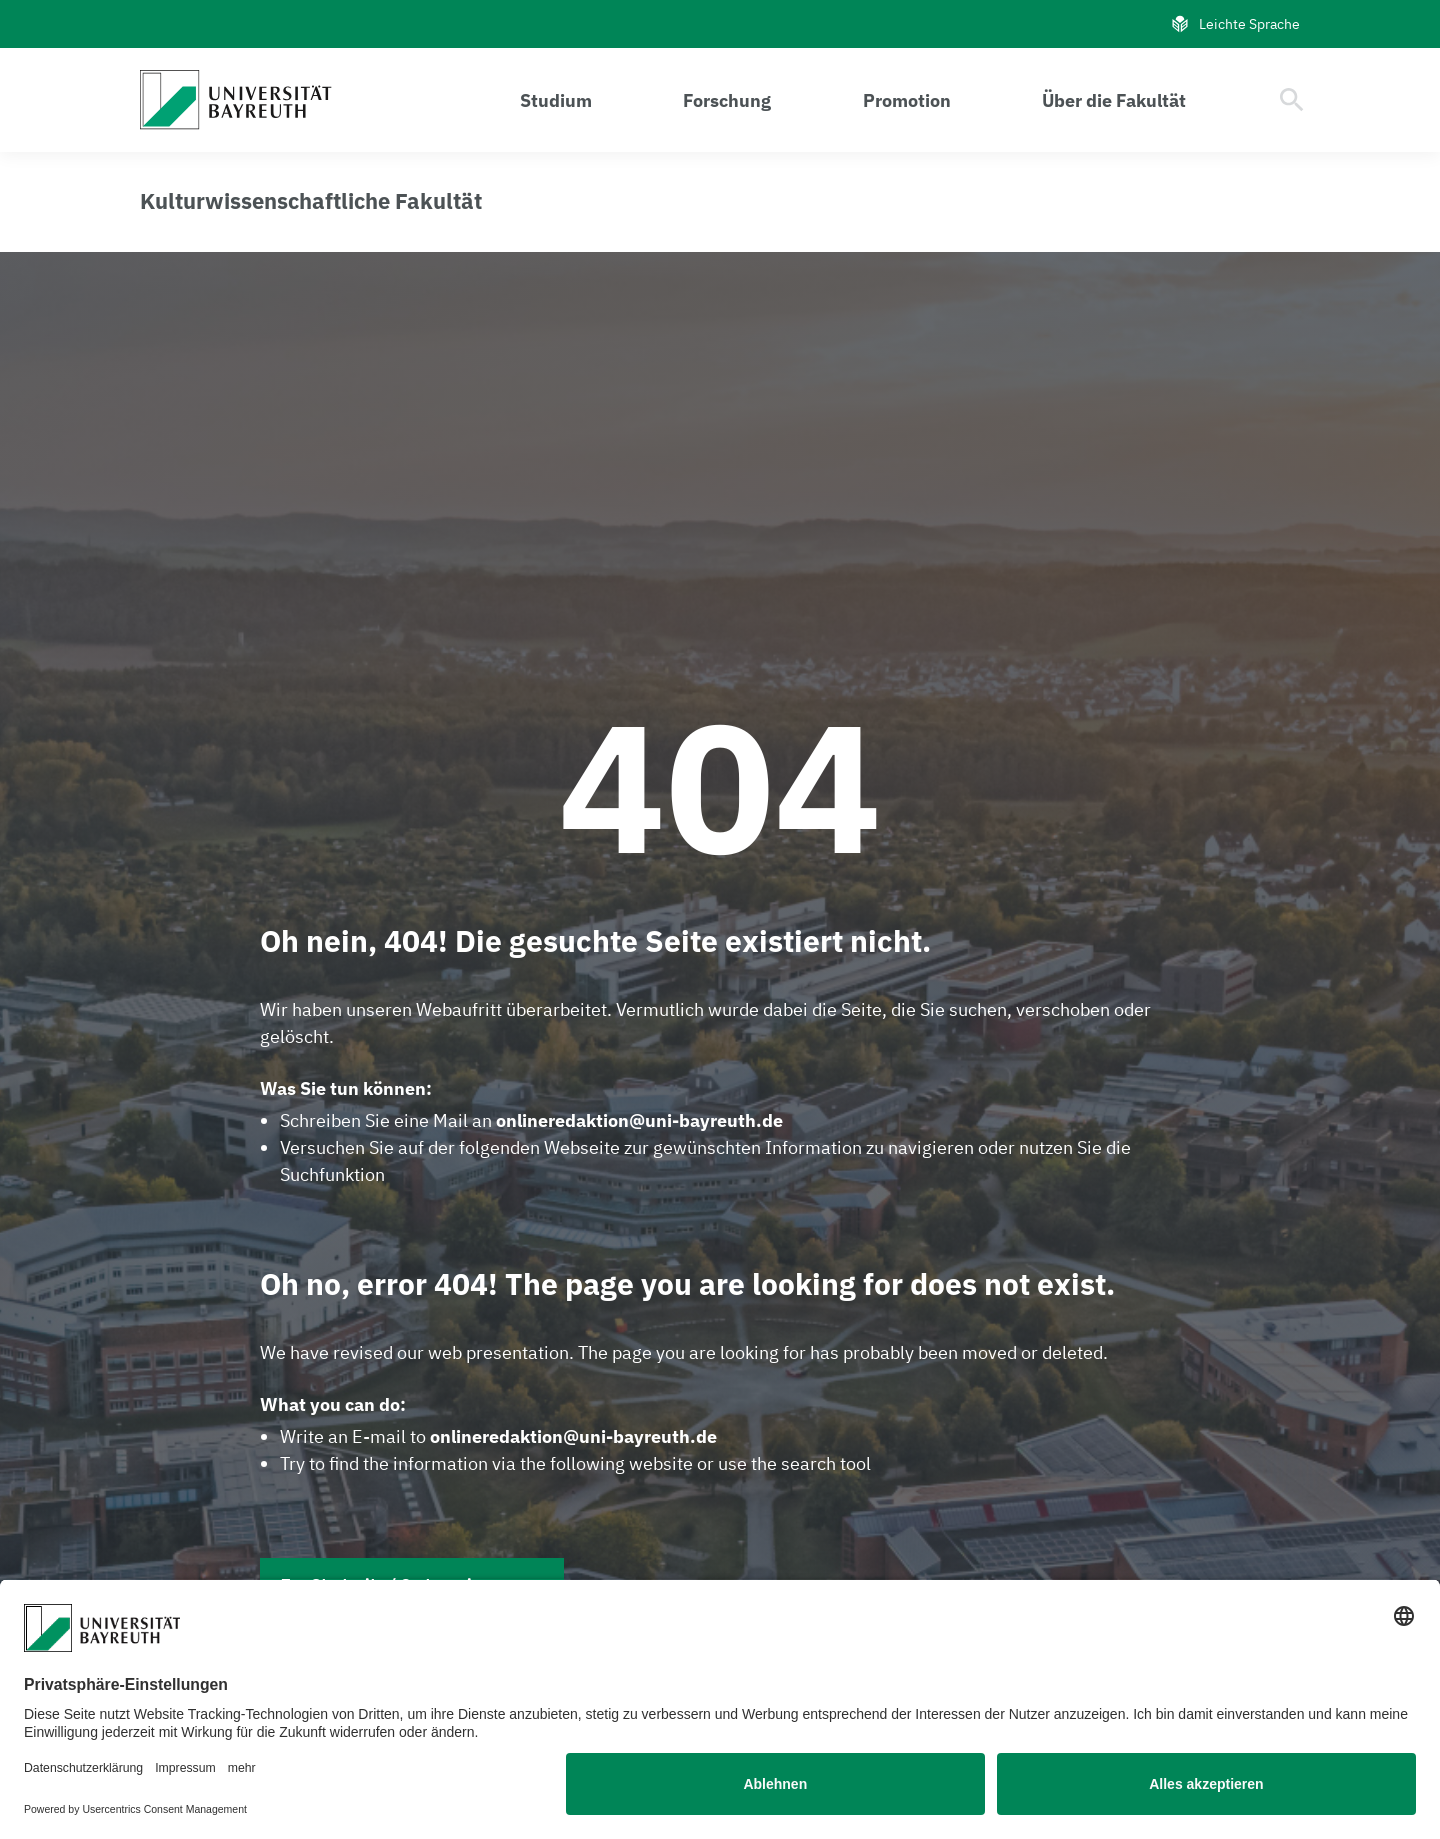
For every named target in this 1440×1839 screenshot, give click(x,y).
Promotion (907, 100)
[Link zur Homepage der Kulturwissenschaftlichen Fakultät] (311, 201)
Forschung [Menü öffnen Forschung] (727, 100)
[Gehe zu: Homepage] (241, 100)
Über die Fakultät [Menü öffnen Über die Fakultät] (1114, 100)
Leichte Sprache (1234, 24)
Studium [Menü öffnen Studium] (556, 100)
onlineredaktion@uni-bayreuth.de (639, 1120)
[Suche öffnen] (1292, 100)
